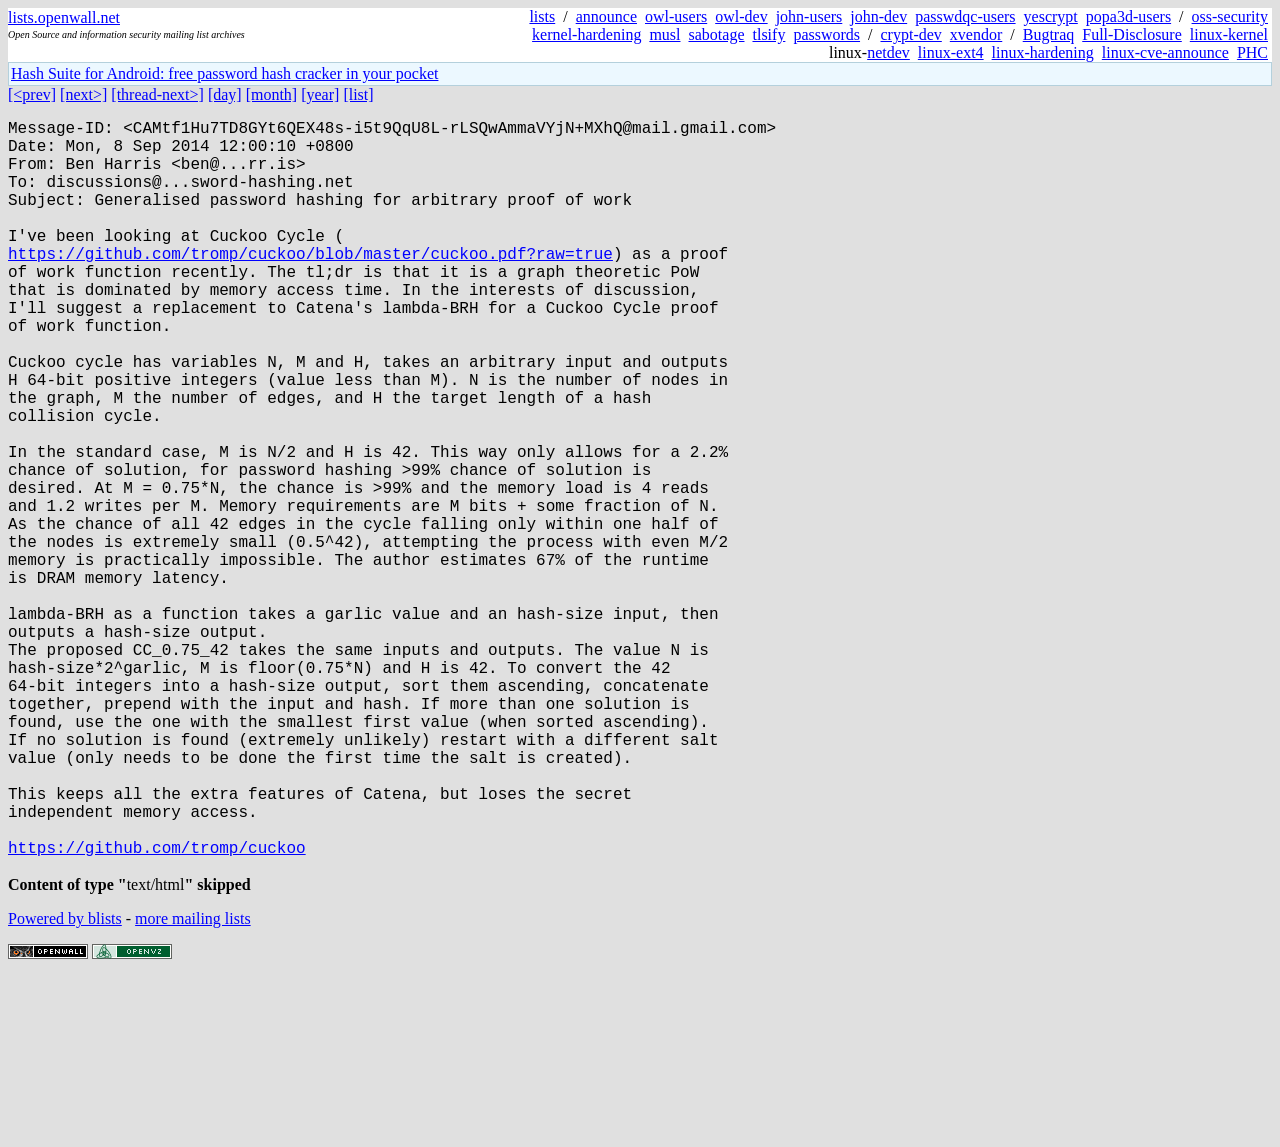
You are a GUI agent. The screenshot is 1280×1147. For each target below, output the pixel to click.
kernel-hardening (586, 34)
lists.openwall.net (64, 17)
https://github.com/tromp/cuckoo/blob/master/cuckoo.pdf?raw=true (310, 285)
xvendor (976, 34)
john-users (809, 16)
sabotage (717, 34)
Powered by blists (65, 1086)
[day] (225, 94)
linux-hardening (1043, 52)
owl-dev (741, 16)
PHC (1252, 52)
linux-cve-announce (1165, 52)
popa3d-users (1128, 16)
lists (542, 16)
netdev (888, 52)
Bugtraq (1049, 34)
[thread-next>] (157, 94)
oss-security (1230, 16)
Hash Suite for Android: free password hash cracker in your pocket (224, 73)
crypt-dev (911, 34)
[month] (272, 94)
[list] (358, 94)
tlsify (768, 34)
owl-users (676, 16)
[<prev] (32, 94)
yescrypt (1051, 16)
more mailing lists (193, 1086)
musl (664, 34)
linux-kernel (1229, 34)
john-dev (878, 16)
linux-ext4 (951, 52)
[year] (320, 94)
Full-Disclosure (1132, 34)
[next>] (83, 94)
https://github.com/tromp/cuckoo (157, 1011)
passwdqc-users (965, 16)
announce (606, 16)
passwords (826, 34)
